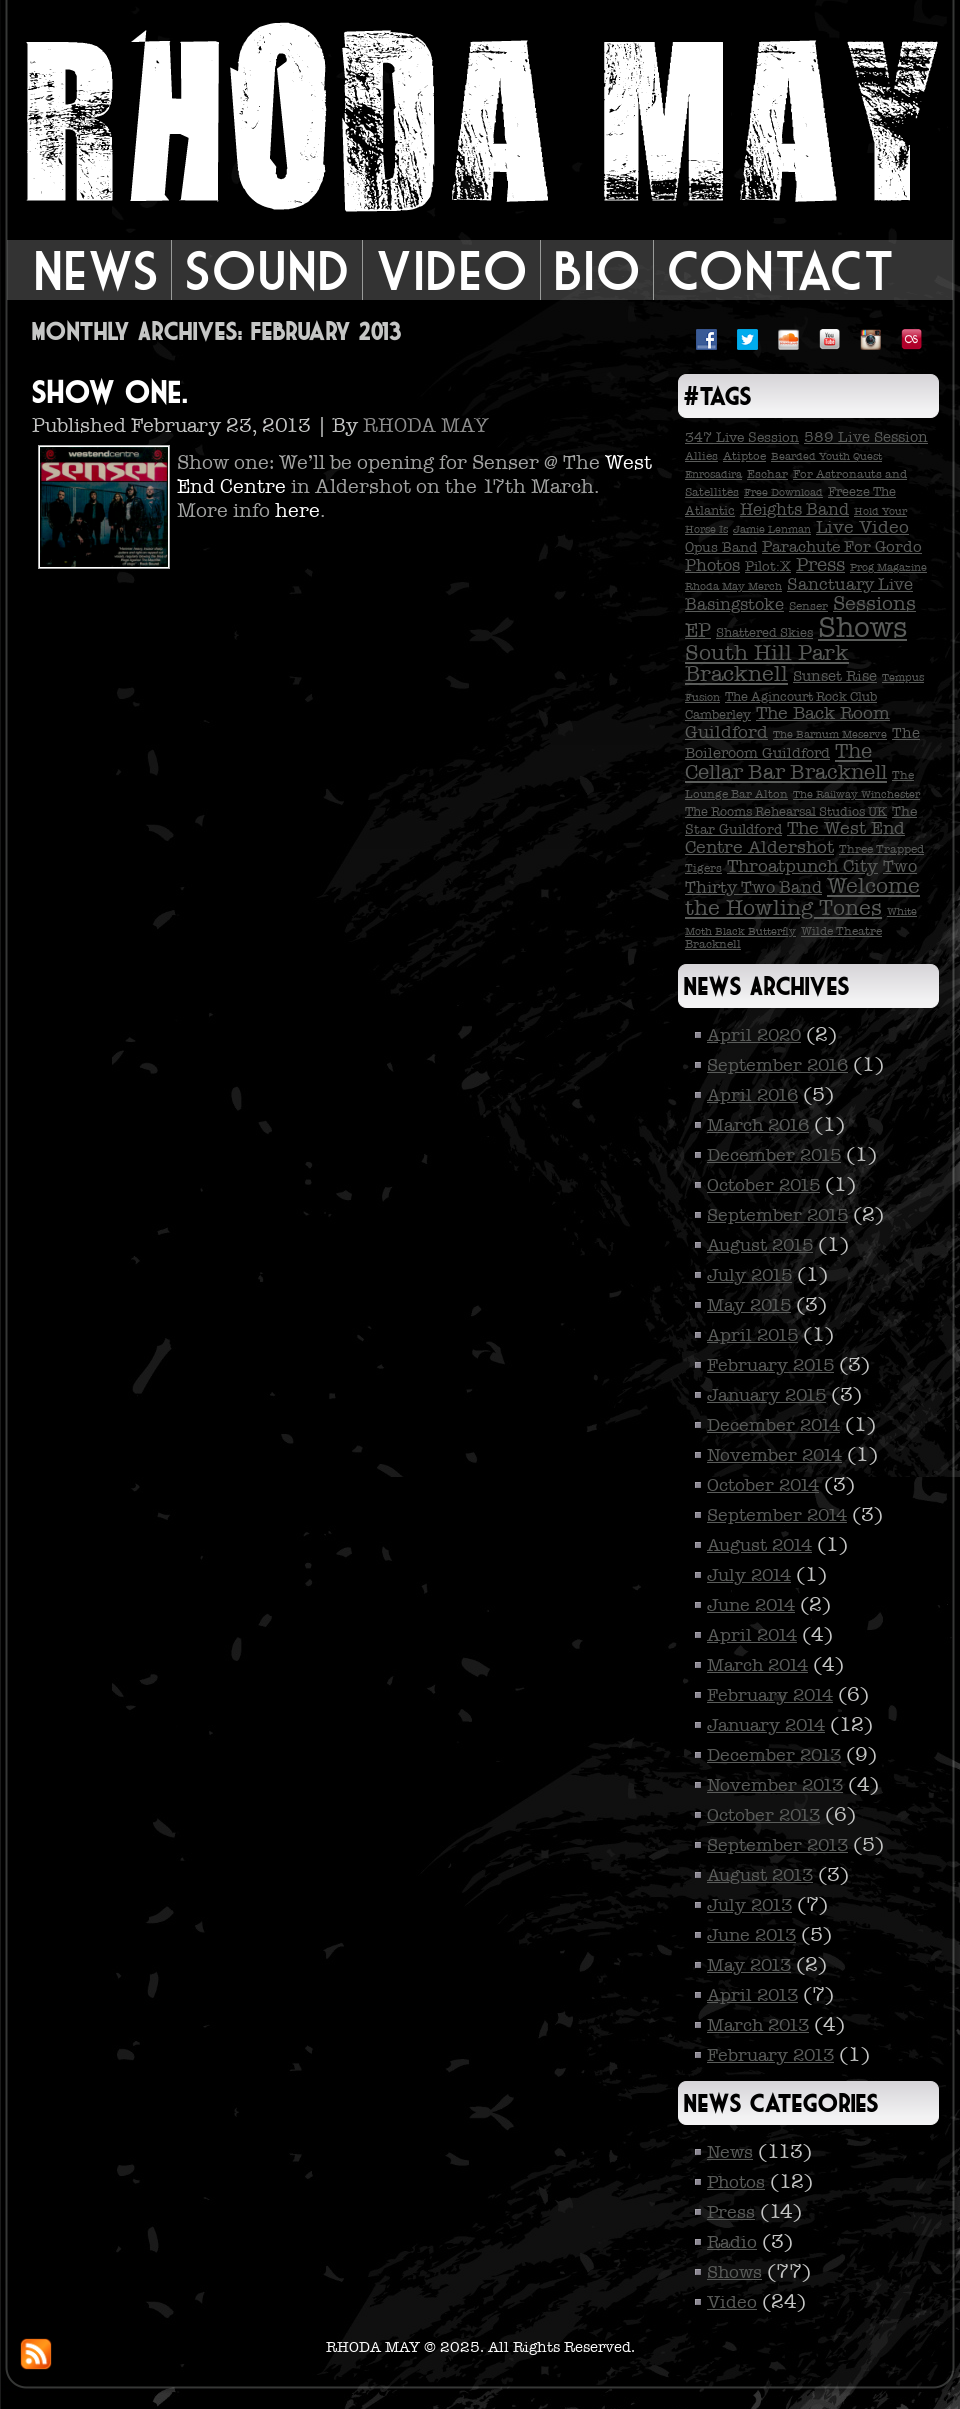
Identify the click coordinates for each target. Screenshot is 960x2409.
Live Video (862, 527)
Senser (808, 606)
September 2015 (777, 1215)
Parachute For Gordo (842, 546)
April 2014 (752, 1635)
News (96, 270)
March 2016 (758, 1125)
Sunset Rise (835, 676)
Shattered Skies (764, 633)
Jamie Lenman (772, 529)
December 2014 (773, 1425)
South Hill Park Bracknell (767, 664)
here (297, 510)
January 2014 (766, 1725)
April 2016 (752, 1095)
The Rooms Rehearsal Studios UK (786, 812)
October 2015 (763, 1185)
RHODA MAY (426, 425)
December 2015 (774, 1155)
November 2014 (774, 1455)
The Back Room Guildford (787, 722)
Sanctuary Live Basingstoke (799, 594)
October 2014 (763, 1485)
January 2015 (766, 1395)
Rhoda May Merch (733, 586)
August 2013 (760, 1875)
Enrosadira (713, 474)
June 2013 (751, 1935)
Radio (732, 2242)
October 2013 (763, 1815)
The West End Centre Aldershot (795, 837)
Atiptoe (744, 456)
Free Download (783, 492)
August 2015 (760, 1245)
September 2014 (777, 1515)
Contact (780, 270)
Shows (862, 627)
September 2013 (777, 1845)
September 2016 (777, 1065)
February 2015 (770, 1365)
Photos (712, 565)
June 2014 (751, 1605)
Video (451, 270)
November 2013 (775, 1785)
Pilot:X (768, 566)
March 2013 (758, 2025)
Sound (267, 270)
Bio (597, 270)
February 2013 (770, 2055)
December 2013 (774, 1755)
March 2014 (757, 1665)
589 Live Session (866, 437)
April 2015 (752, 1335)
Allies (701, 456)
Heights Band (794, 509)
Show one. (109, 392)
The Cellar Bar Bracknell (786, 762)
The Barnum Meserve (830, 734)
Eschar (767, 474)
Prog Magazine (888, 567)
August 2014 (759, 1545)
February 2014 (770, 1695)
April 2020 (754, 1035)
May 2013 (749, 1965)
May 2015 (749, 1305)
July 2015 (749, 1275)
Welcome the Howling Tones (802, 897)
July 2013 (749, 1905)
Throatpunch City (802, 866)
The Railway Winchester (856, 794)
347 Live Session (742, 437)
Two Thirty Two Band (801, 877)
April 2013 (752, 1995)
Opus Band (721, 547)
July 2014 (749, 1575)
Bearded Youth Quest (826, 456)
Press (820, 564)
